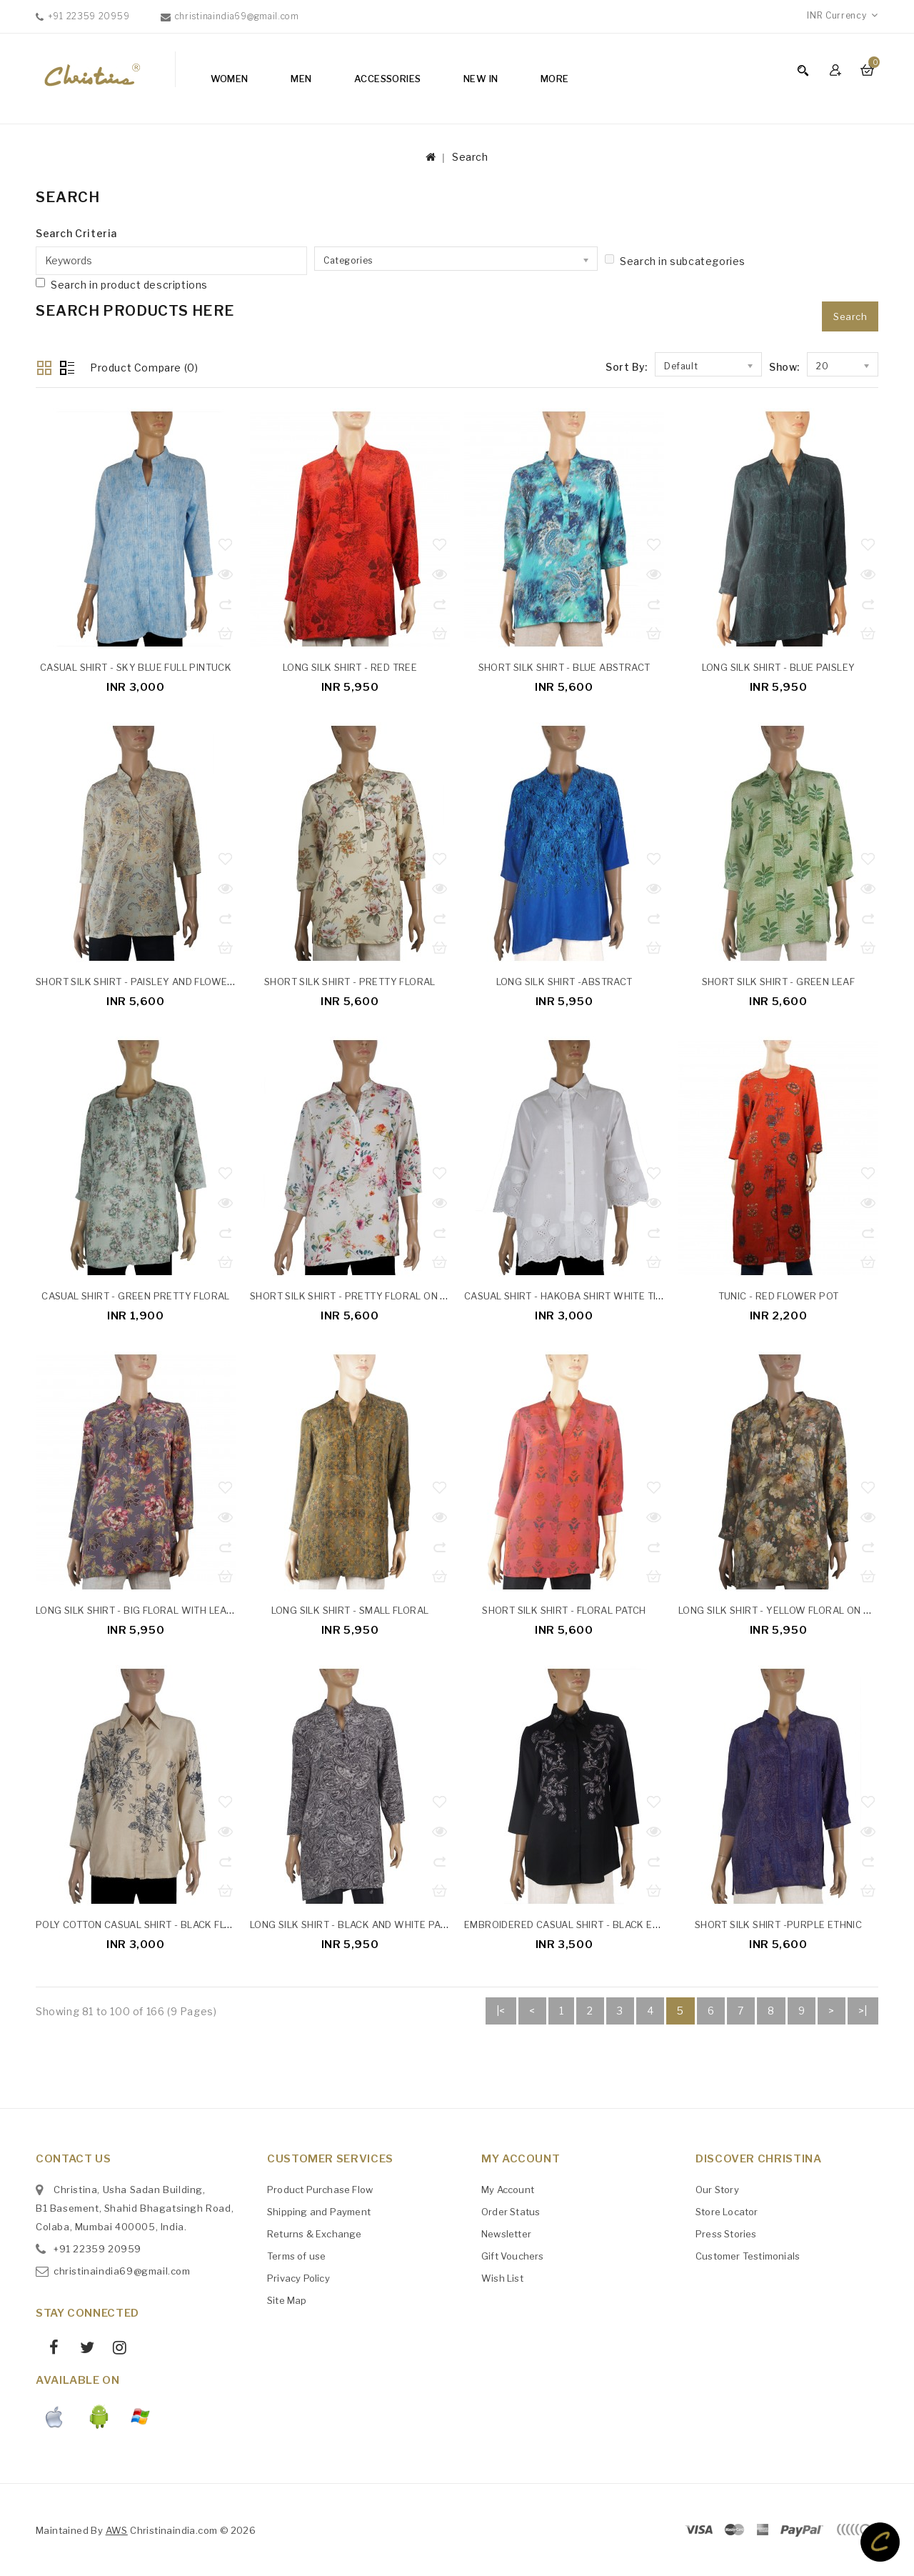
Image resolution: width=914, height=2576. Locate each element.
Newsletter (506, 2233)
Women (229, 78)
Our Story (717, 2189)
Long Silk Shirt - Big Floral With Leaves (140, 1610)
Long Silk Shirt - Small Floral (350, 1610)
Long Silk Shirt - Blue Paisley (778, 667)
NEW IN (480, 78)
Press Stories (726, 2233)
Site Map (287, 2299)
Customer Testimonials (747, 2255)
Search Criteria (76, 233)
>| (863, 2011)
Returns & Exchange (314, 2233)
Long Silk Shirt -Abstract (564, 981)
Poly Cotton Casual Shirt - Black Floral (143, 1924)
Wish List (502, 2277)
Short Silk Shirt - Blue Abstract (564, 667)
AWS (117, 2529)
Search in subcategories (675, 260)
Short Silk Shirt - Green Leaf (778, 981)
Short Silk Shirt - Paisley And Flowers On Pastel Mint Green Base (210, 981)
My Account (507, 2189)
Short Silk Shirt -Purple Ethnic (778, 1924)
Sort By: (627, 367)
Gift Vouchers (512, 2255)
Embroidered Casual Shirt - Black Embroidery (587, 1924)
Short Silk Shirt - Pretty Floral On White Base (374, 1296)
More (555, 78)
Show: (784, 367)
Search (470, 157)
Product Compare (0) (144, 367)
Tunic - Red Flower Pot (778, 1296)
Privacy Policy (298, 2277)
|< (501, 2011)
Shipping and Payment (319, 2211)
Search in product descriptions (122, 284)
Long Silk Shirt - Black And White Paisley (358, 1924)
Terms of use (296, 2255)
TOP (880, 2542)
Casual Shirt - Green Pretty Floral (135, 1296)
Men (301, 78)
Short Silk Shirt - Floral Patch (564, 1610)
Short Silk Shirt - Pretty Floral (350, 981)
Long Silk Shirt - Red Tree (350, 667)
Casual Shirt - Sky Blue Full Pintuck (135, 667)
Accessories (387, 78)
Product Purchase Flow (320, 2189)
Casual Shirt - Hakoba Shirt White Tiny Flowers (590, 1296)
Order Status (510, 2211)
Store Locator (726, 2211)
